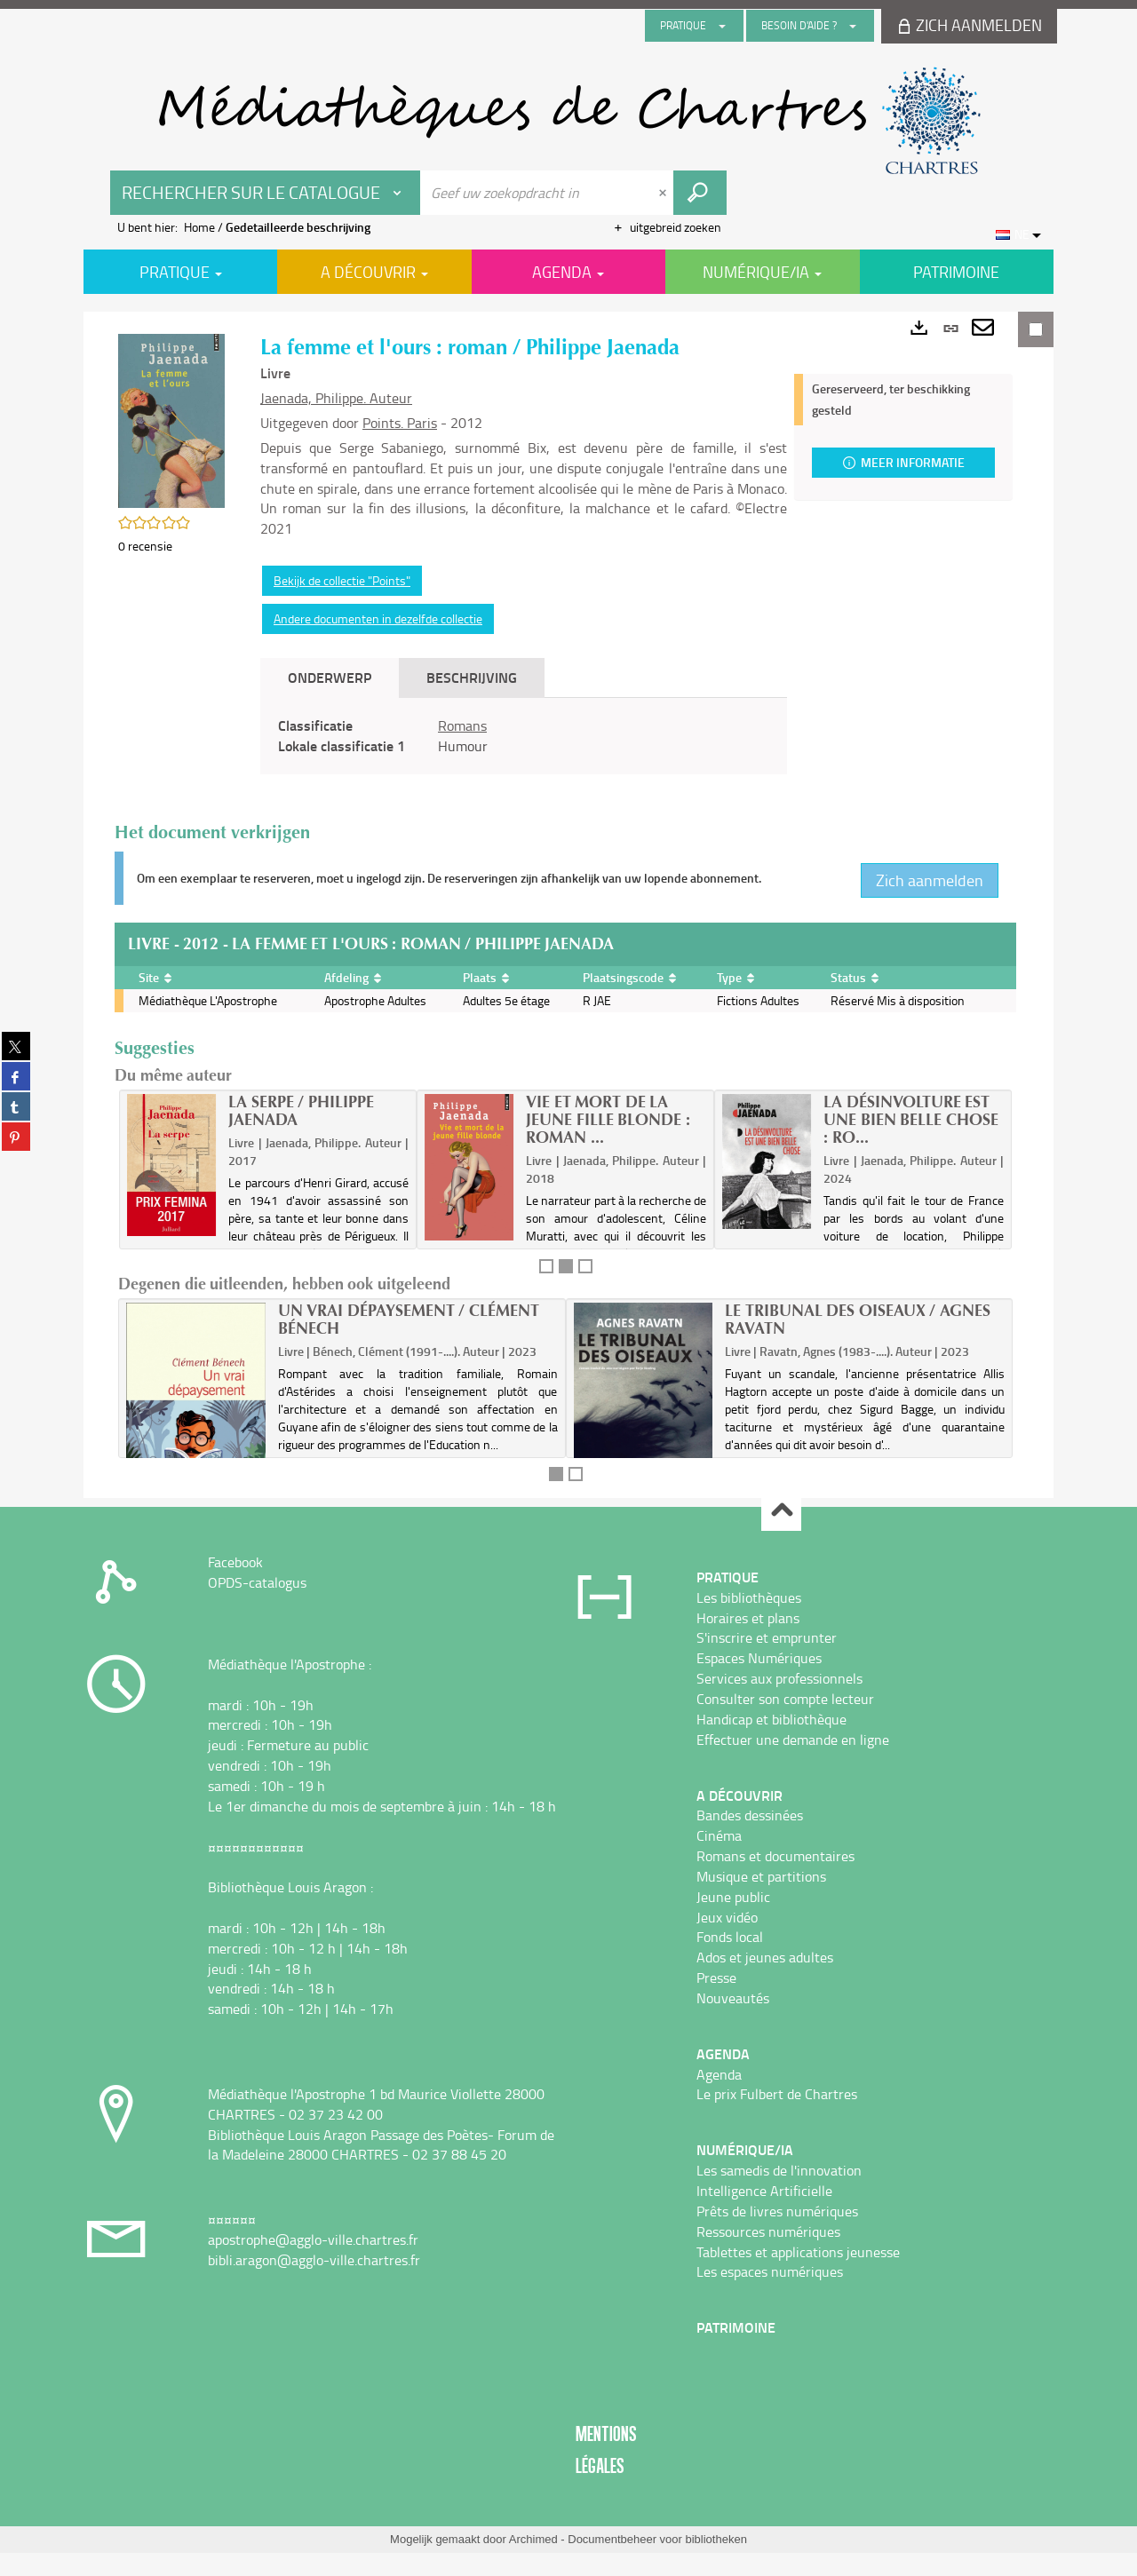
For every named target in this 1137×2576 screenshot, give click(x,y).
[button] (171, 419)
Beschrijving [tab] (471, 677)
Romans (462, 725)
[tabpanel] (523, 736)
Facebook (235, 1562)
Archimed (533, 2539)
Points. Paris (399, 422)
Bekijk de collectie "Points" (342, 580)
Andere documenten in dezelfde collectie (378, 618)
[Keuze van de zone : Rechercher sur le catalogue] (265, 192)
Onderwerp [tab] (329, 677)
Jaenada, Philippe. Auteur (336, 398)
